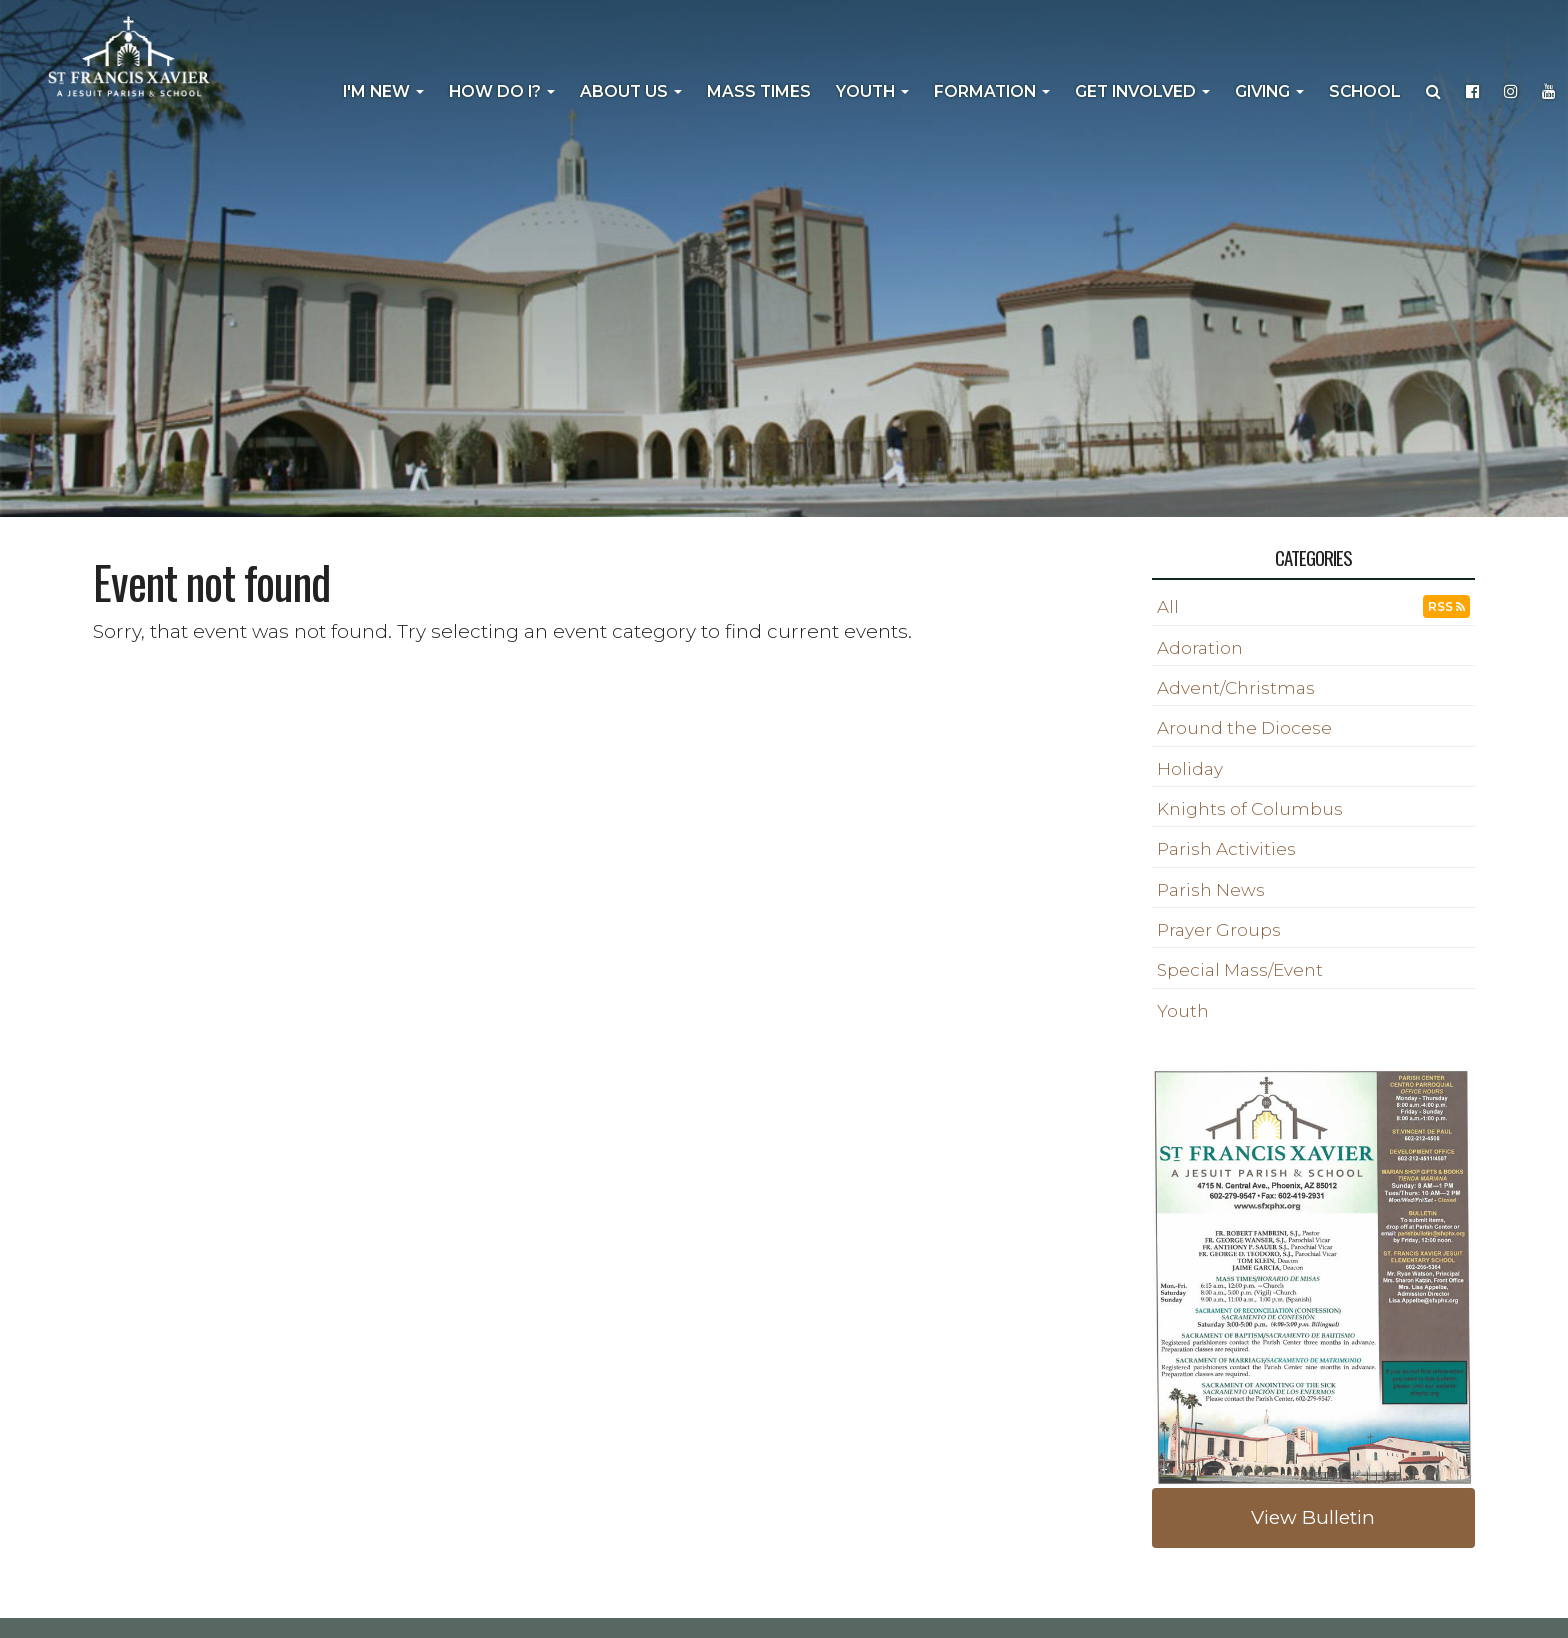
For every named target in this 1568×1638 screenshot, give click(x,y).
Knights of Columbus (1250, 809)
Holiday (1190, 769)
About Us (631, 91)
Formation (992, 91)
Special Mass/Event (1240, 970)
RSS (1446, 606)
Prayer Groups (1219, 930)
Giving (1269, 91)
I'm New (383, 91)
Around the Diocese (1244, 728)
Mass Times (759, 91)
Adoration (1200, 648)
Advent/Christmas (1236, 688)
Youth (872, 91)
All (1168, 607)
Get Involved (1142, 91)
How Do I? (502, 91)
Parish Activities (1226, 849)
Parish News (1211, 890)
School (1365, 91)
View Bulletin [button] (1313, 1517)
